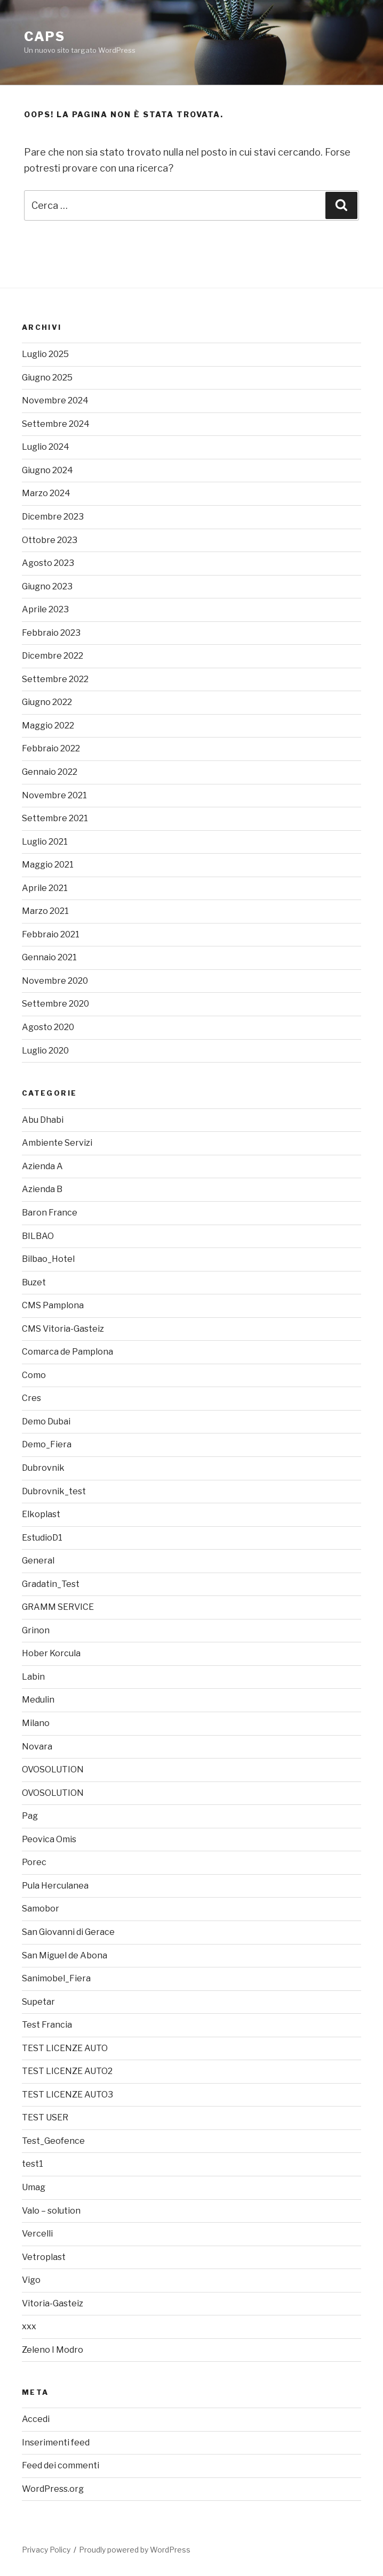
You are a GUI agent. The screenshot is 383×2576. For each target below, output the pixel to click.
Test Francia (47, 2025)
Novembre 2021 (54, 795)
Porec (34, 1862)
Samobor (40, 1908)
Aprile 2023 (45, 609)
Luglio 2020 (45, 1051)
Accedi (36, 2419)
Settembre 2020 (55, 1004)
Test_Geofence (53, 2141)
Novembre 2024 (55, 400)
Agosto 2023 (48, 563)
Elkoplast (41, 1514)
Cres (31, 1398)
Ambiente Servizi (57, 1143)
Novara (37, 1746)
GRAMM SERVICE (58, 1607)
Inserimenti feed (56, 2442)
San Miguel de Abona (64, 1955)
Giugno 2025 (47, 377)
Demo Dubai (46, 1421)
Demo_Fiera (46, 1444)
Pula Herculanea (55, 1886)
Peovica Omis (49, 1839)
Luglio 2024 (45, 447)
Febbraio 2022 (51, 748)
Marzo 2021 (45, 911)
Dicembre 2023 (53, 517)
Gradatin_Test (50, 1584)
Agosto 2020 (48, 1027)
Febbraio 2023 (51, 633)
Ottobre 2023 (49, 540)
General (38, 1561)
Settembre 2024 (56, 424)
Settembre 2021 (55, 818)
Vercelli (37, 2234)
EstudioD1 (42, 1538)
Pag (30, 1816)
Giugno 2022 (47, 702)
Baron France (49, 1213)
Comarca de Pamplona (67, 1352)
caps (44, 36)
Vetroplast (44, 2257)
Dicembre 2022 (52, 656)
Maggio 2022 (48, 725)
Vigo (31, 2280)
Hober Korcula (51, 1653)
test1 (32, 2164)
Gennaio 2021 (49, 957)
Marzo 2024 (46, 493)
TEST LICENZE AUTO (65, 2048)
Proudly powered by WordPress (134, 2549)
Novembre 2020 (55, 981)
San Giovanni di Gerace (68, 1932)
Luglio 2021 (45, 842)
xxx (29, 2326)
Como (34, 1375)
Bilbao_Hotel (48, 1259)
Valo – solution (51, 2211)
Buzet (34, 1282)
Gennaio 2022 (49, 772)
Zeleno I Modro (52, 2350)
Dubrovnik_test (54, 1491)
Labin (33, 1677)
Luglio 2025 (45, 354)
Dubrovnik (43, 1468)
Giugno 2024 (47, 470)
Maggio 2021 (48, 865)
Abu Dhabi (42, 1120)
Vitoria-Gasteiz (52, 2303)
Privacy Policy (46, 2549)
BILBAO (38, 1236)
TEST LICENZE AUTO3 (67, 2094)
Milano (36, 1723)
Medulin (38, 1700)
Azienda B (42, 1189)
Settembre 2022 (55, 679)
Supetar (38, 2002)
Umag (33, 2187)
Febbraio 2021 (50, 934)
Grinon (36, 1630)
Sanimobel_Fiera (56, 1978)
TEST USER (45, 2117)
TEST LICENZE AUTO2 (67, 2071)
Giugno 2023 (47, 586)
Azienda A (42, 1166)
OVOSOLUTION (53, 1769)
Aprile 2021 (45, 888)
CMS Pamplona (53, 1305)
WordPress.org (53, 2489)
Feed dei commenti (60, 2465)
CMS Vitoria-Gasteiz (63, 1329)
